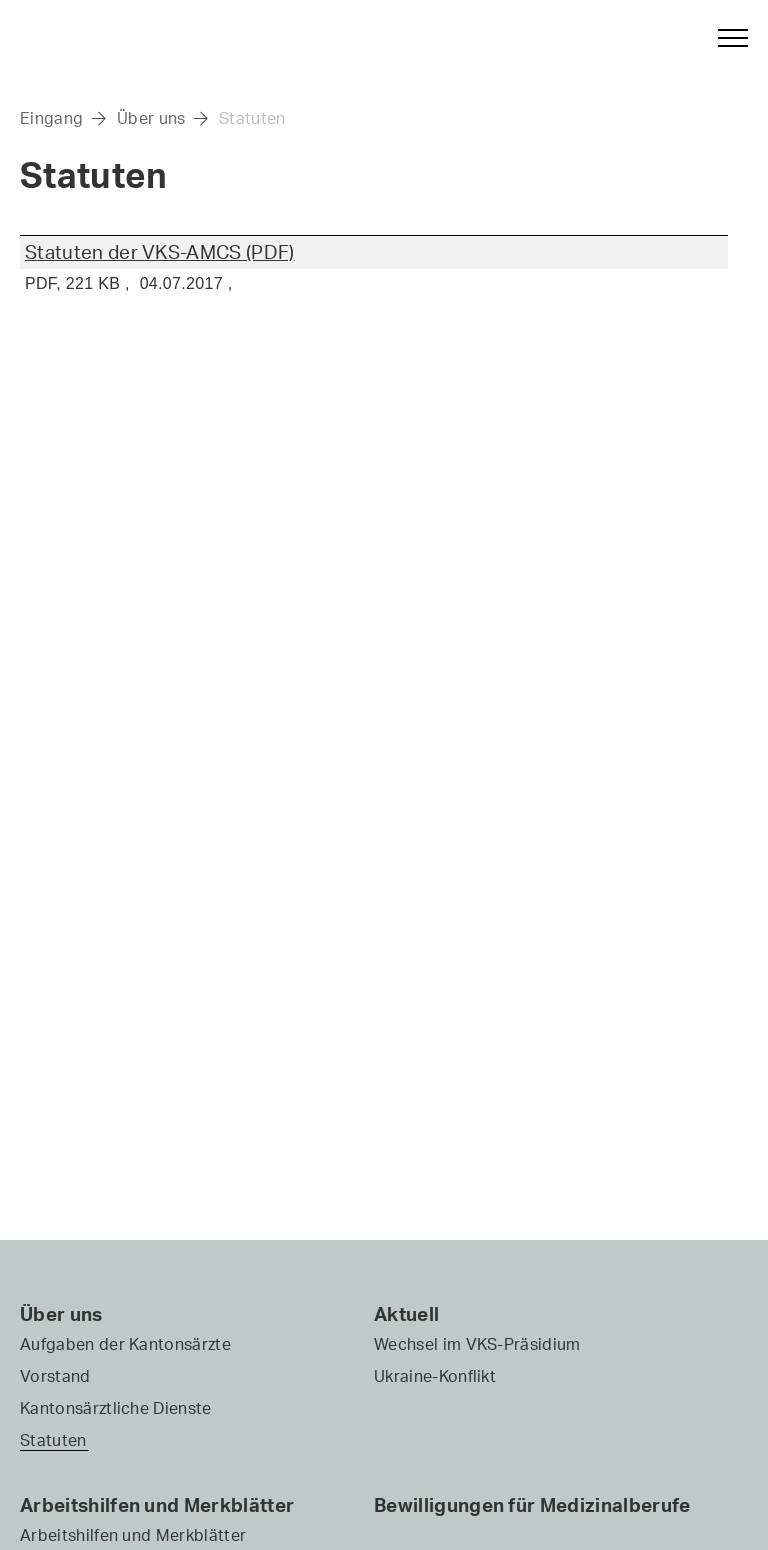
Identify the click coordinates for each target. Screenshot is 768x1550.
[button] (724, 38)
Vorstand (55, 1376)
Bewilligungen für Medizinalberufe (532, 1505)
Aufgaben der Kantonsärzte (125, 1344)
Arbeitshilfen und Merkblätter (157, 1505)
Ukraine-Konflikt (435, 1376)
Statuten (252, 118)
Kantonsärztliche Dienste (116, 1408)
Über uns (151, 118)
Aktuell (406, 1314)
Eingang (51, 118)
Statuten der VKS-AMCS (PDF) (160, 252)
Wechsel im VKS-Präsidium (477, 1344)
